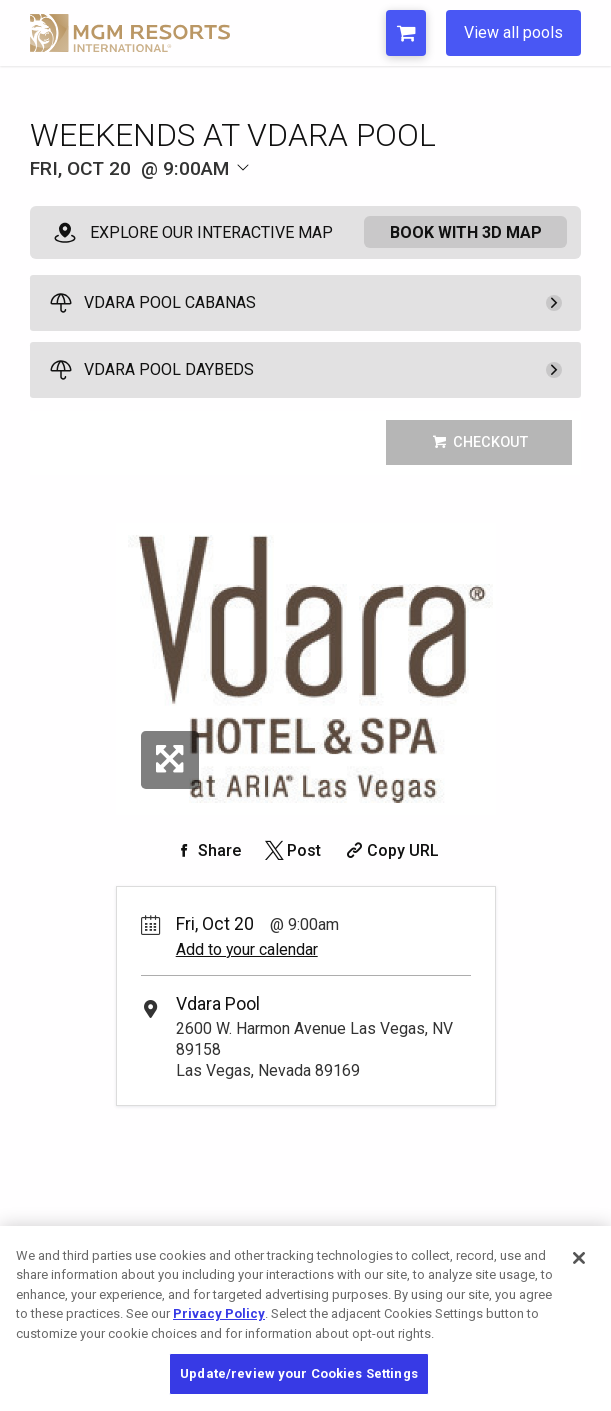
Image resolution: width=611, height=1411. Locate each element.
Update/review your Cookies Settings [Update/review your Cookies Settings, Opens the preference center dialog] (299, 1373)
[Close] (579, 1258)
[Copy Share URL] (390, 850)
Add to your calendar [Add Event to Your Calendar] (247, 949)
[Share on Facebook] (207, 850)
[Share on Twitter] (291, 850)
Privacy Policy (219, 1313)
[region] (305, 1318)
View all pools (513, 32)
